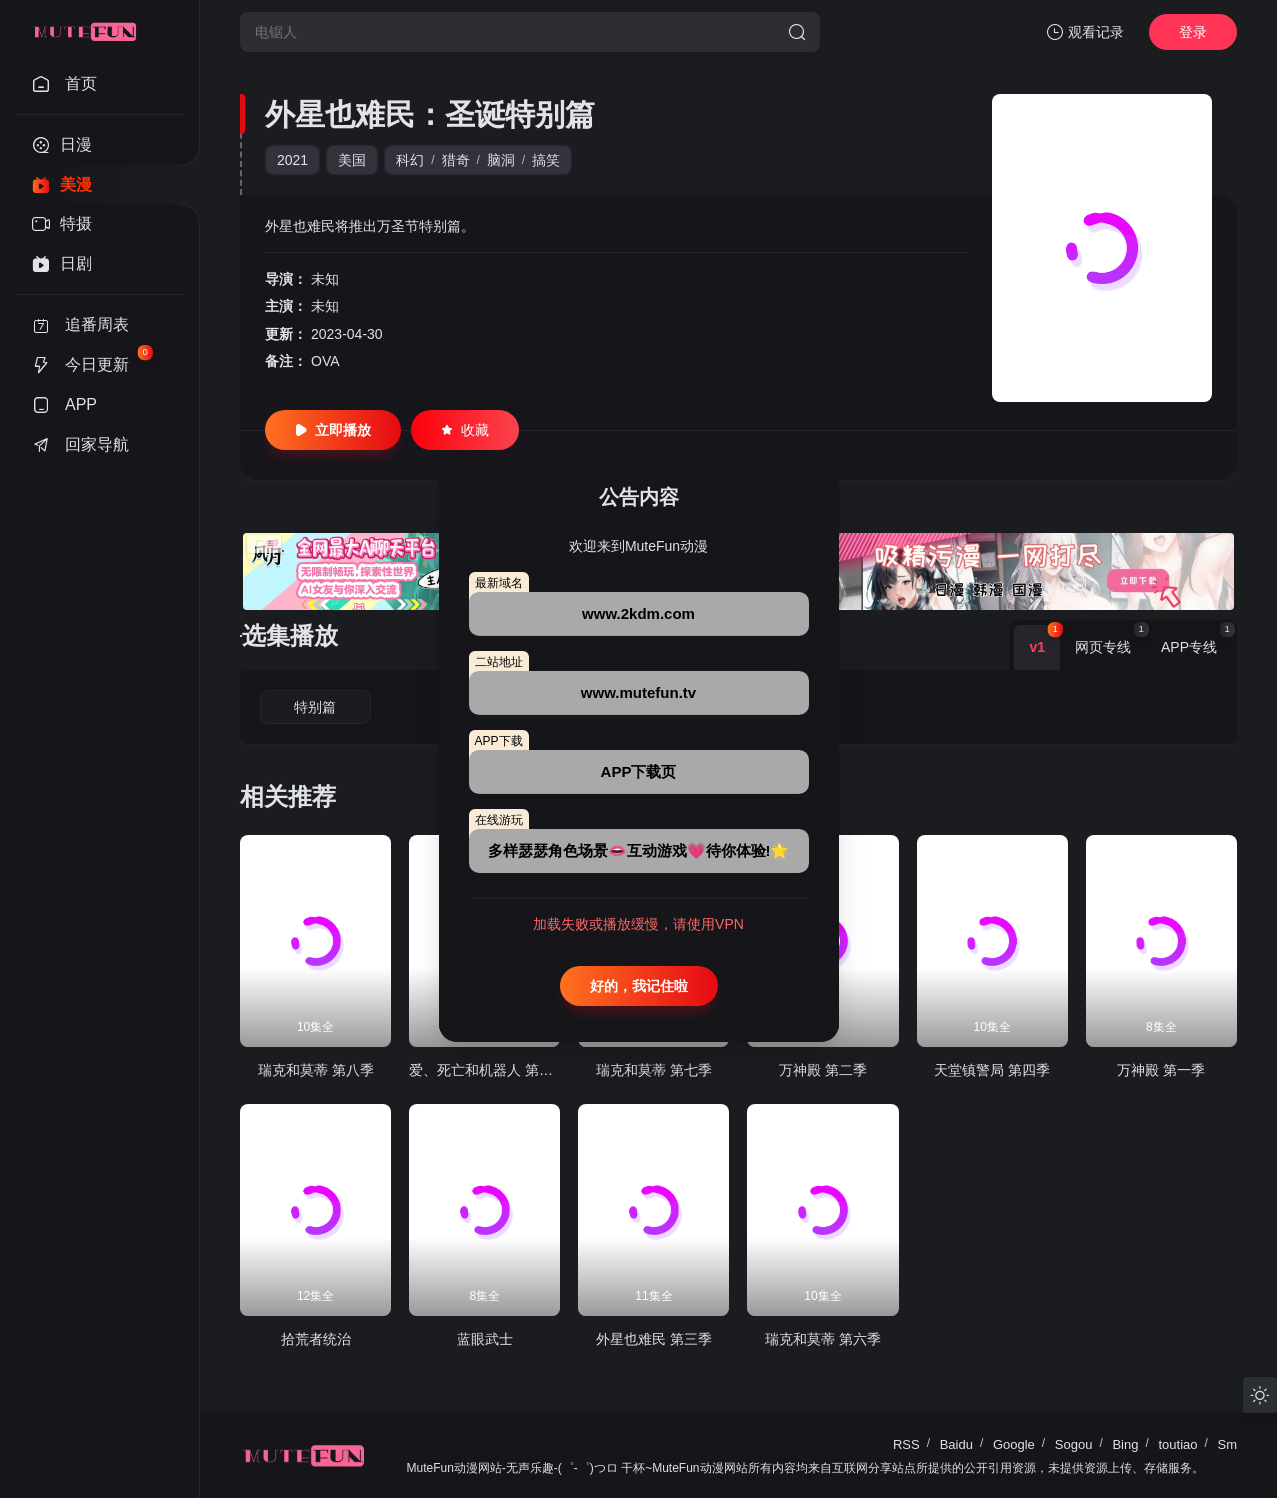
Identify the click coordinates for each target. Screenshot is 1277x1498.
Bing (1125, 1444)
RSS (906, 1444)
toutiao (1177, 1444)
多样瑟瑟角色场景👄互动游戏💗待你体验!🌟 (639, 850)
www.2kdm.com (638, 613)
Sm (1228, 1444)
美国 (352, 160)
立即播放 (333, 430)
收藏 (465, 430)
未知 (325, 279)
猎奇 (456, 160)
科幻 (410, 160)
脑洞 (501, 160)
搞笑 (546, 160)
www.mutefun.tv (638, 692)
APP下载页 (639, 771)
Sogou (1074, 1444)
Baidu (956, 1444)
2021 (292, 160)
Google (1014, 1444)
